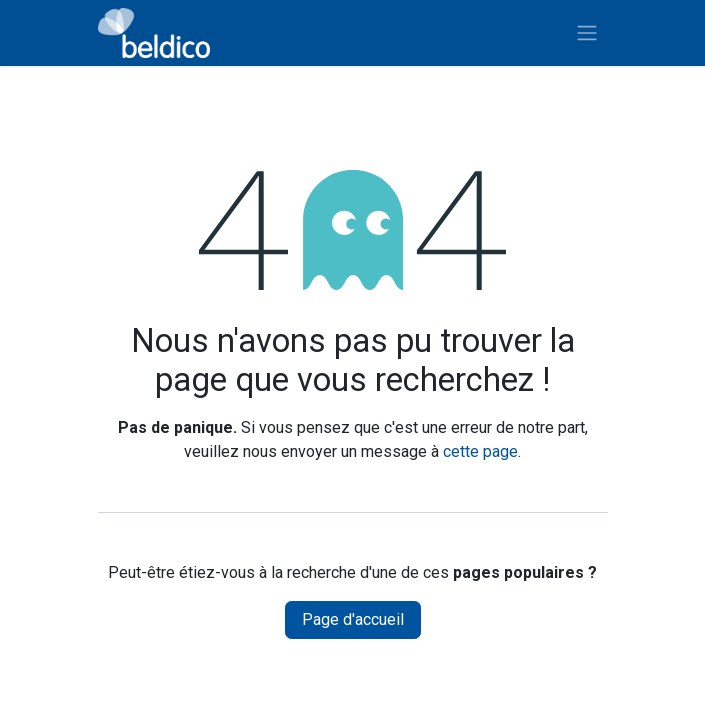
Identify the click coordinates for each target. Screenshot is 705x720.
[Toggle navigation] (587, 33)
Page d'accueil (353, 619)
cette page (480, 451)
